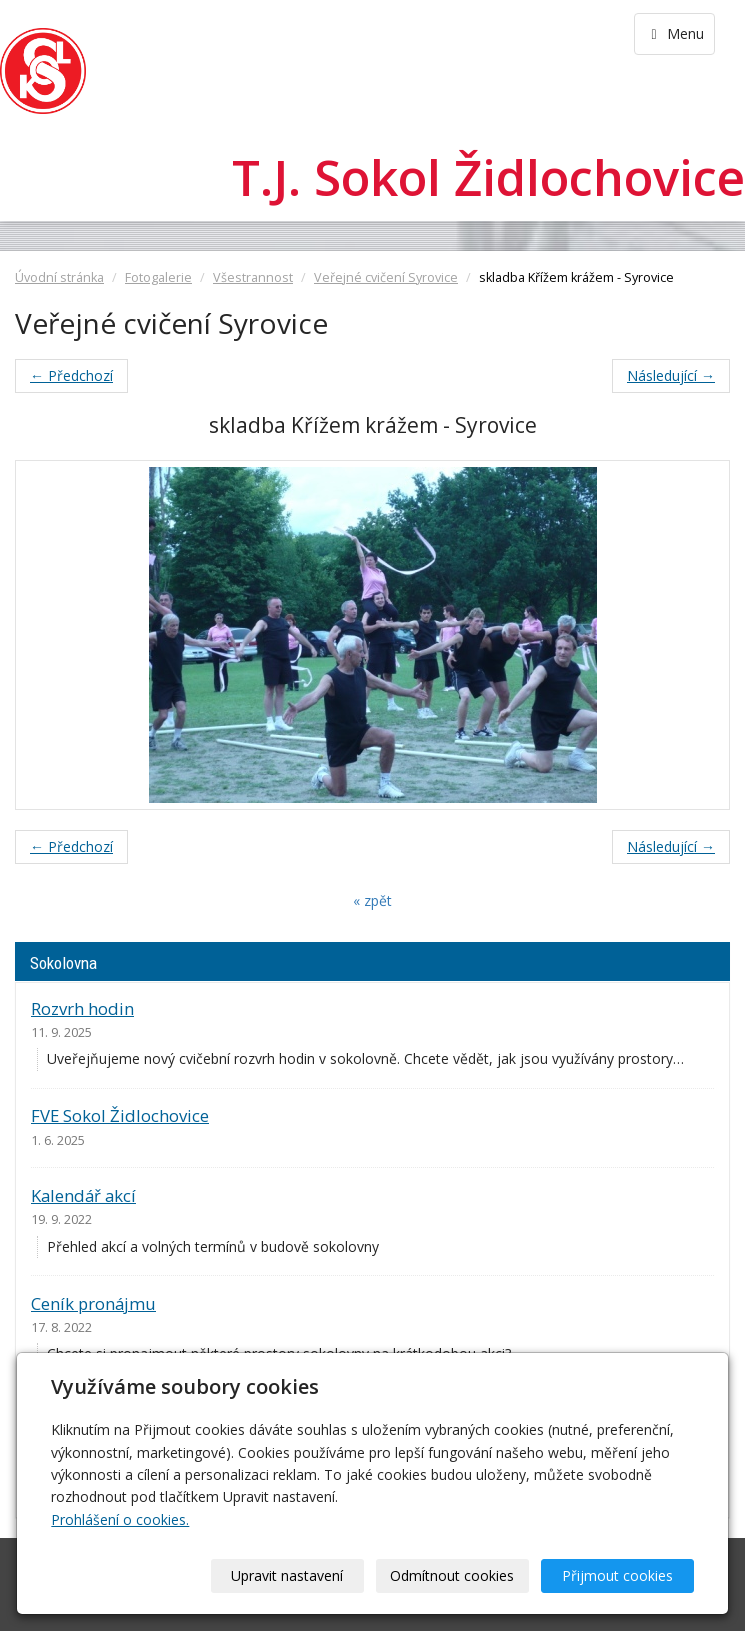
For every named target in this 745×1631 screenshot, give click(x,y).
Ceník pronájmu (93, 1303)
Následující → (671, 375)
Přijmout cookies (617, 1575)
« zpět (372, 900)
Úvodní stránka (59, 277)
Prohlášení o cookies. (120, 1519)
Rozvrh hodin (82, 1008)
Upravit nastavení (287, 1575)
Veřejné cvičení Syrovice (386, 277)
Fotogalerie (158, 277)
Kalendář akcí (83, 1195)
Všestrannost (253, 277)
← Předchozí (71, 375)
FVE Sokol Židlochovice (120, 1115)
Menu (674, 33)
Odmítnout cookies (452, 1575)
